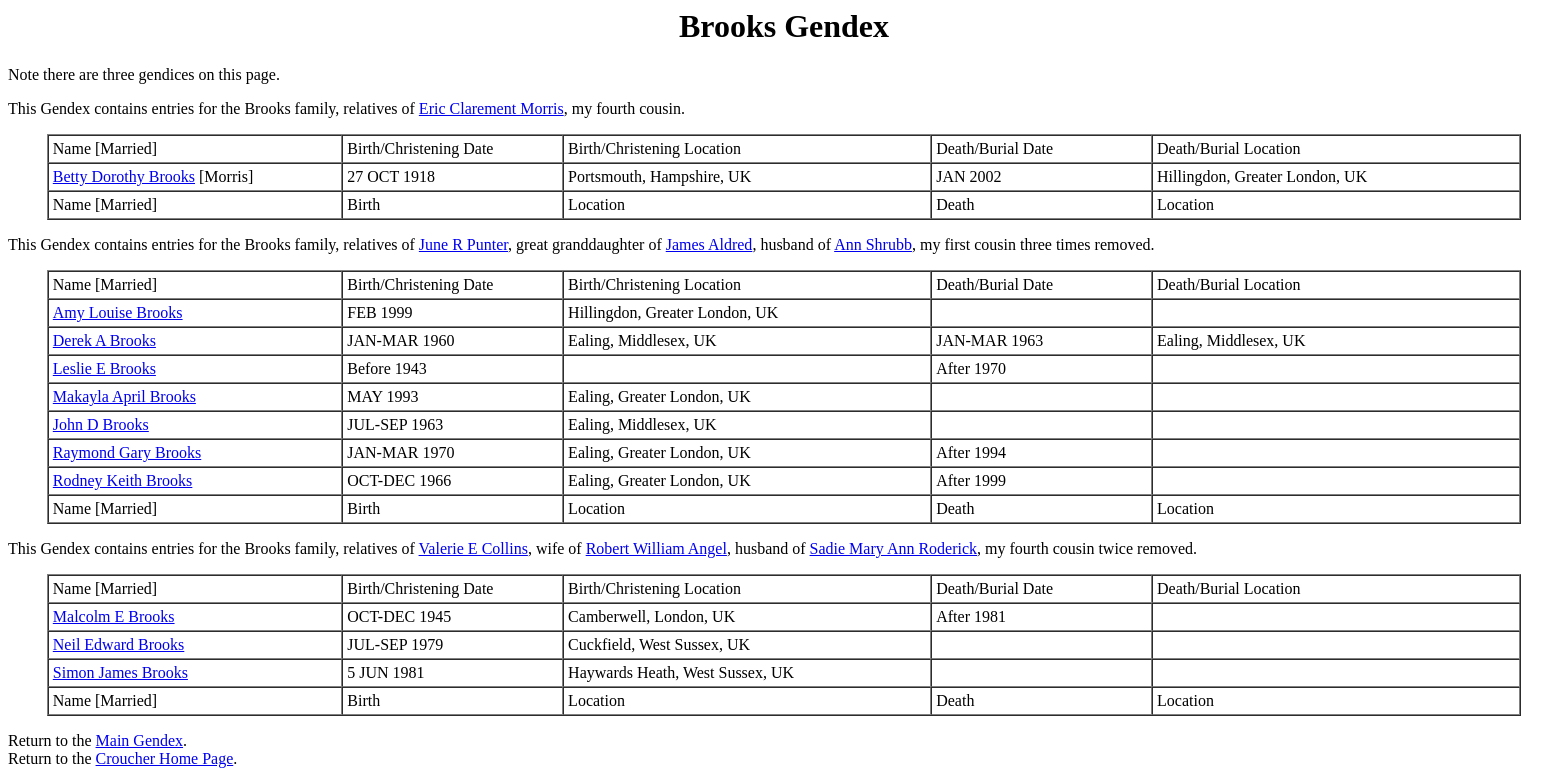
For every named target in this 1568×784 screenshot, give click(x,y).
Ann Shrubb (873, 244)
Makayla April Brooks (124, 396)
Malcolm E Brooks (114, 616)
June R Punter (463, 244)
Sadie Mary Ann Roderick (894, 548)
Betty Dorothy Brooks (124, 176)
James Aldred (709, 244)
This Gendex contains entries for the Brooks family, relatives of (213, 244)
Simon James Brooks (120, 672)
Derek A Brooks (104, 340)
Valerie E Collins (473, 548)
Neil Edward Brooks (119, 644)
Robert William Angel (656, 548)
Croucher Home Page (165, 758)
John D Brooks (101, 424)
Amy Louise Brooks (118, 312)
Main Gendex (140, 740)
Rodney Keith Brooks (123, 480)
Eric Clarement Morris (491, 108)
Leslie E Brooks (104, 368)
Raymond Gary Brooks (127, 452)
